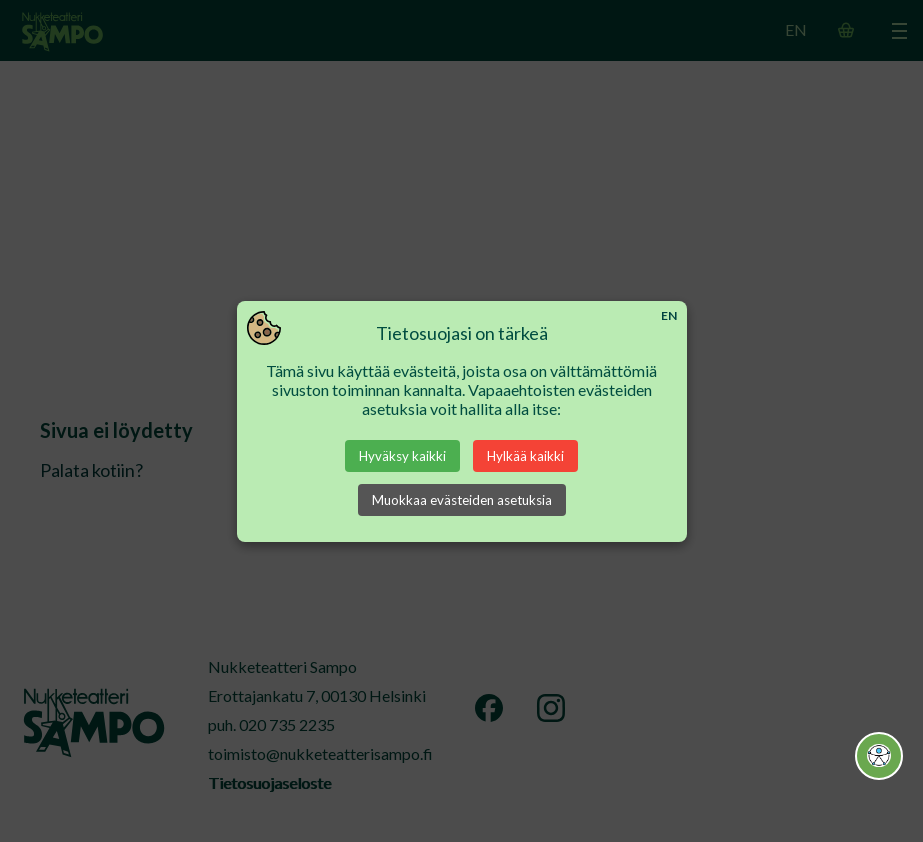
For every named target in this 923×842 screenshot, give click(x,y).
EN (669, 315)
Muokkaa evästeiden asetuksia (462, 500)
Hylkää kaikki (525, 456)
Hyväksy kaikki (402, 456)
